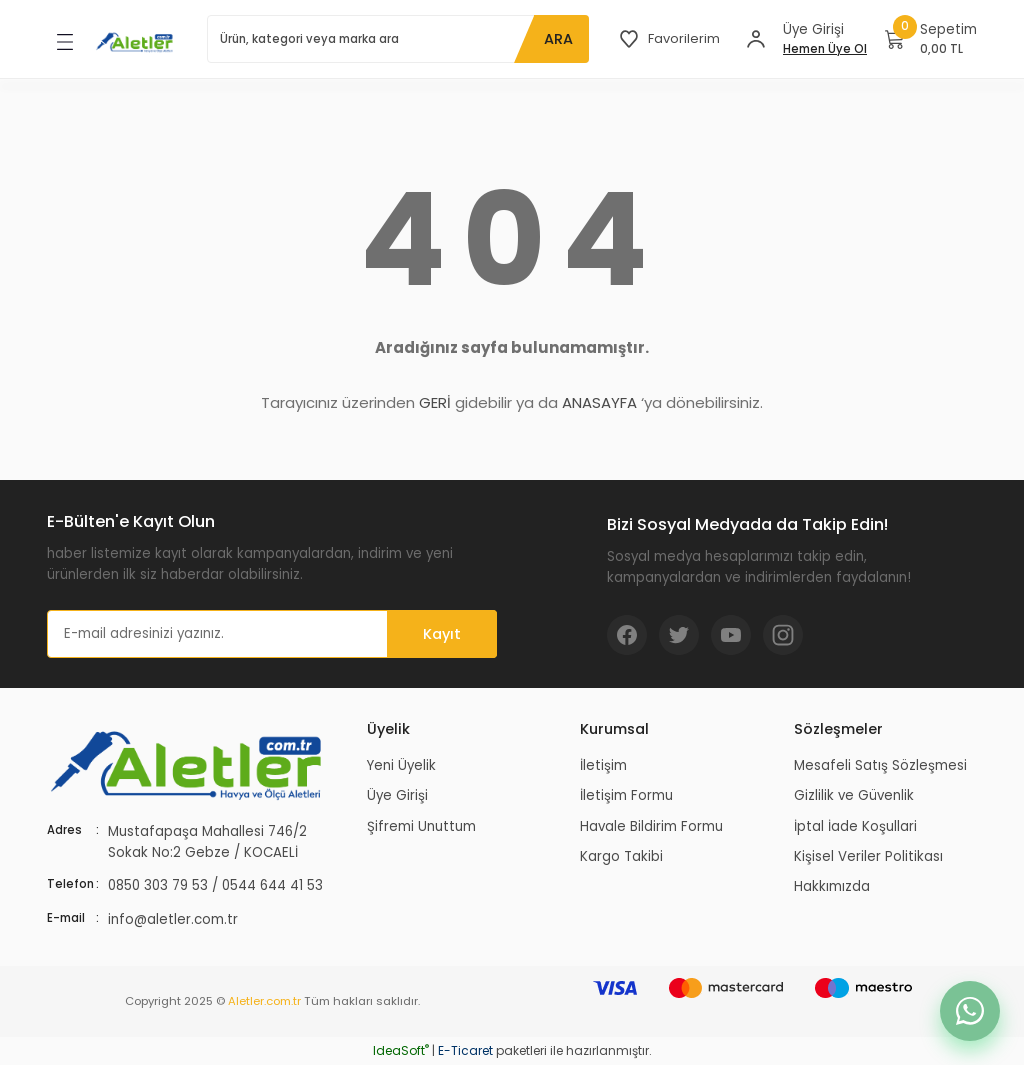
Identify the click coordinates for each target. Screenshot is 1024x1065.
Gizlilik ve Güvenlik (854, 795)
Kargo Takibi (621, 856)
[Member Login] (756, 39)
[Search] (397, 39)
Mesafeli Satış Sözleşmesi (880, 765)
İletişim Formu (626, 795)
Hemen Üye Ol (825, 49)
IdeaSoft (401, 1050)
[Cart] (931, 39)
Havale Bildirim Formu (651, 826)
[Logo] (136, 42)
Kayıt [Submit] (442, 634)
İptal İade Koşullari (855, 826)
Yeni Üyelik (401, 765)
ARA (557, 39)
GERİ (435, 402)
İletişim (603, 765)
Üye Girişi (397, 795)
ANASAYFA (599, 402)
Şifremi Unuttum (421, 826)
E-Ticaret (465, 1050)
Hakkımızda (832, 886)
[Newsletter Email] (272, 634)
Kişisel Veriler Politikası (868, 856)
